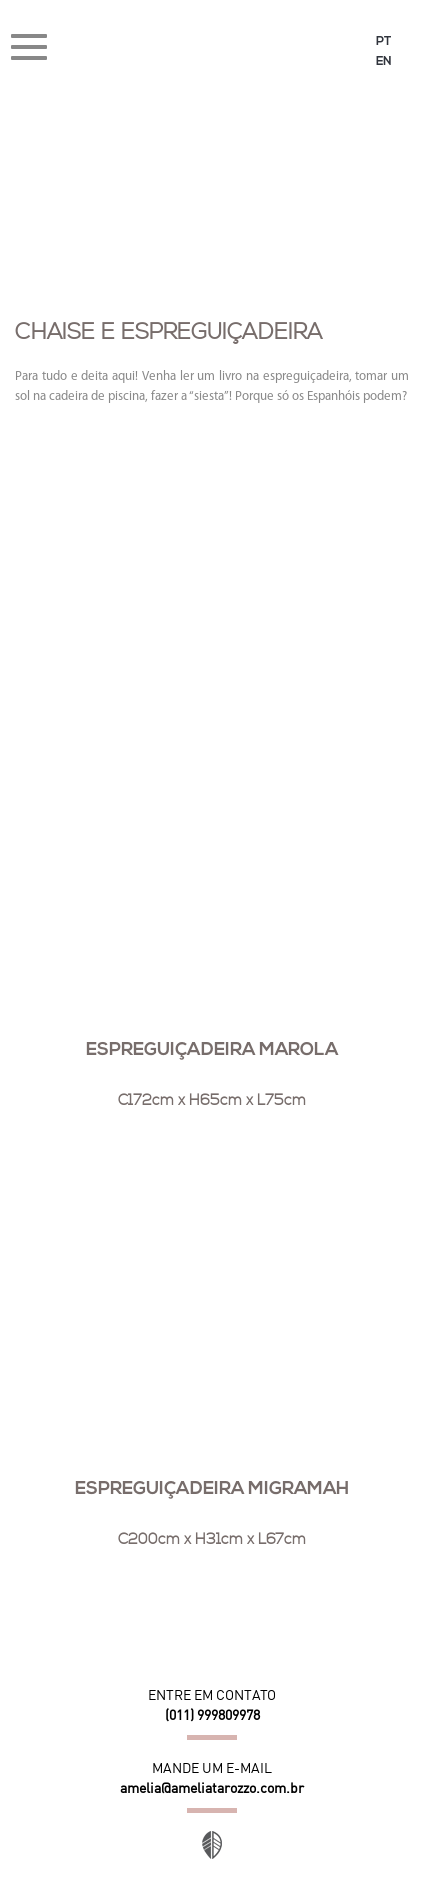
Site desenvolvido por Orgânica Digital (212, 1845)
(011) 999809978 (212, 1715)
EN (384, 62)
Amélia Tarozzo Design (212, 49)
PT (383, 42)
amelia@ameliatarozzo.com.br (212, 1788)
